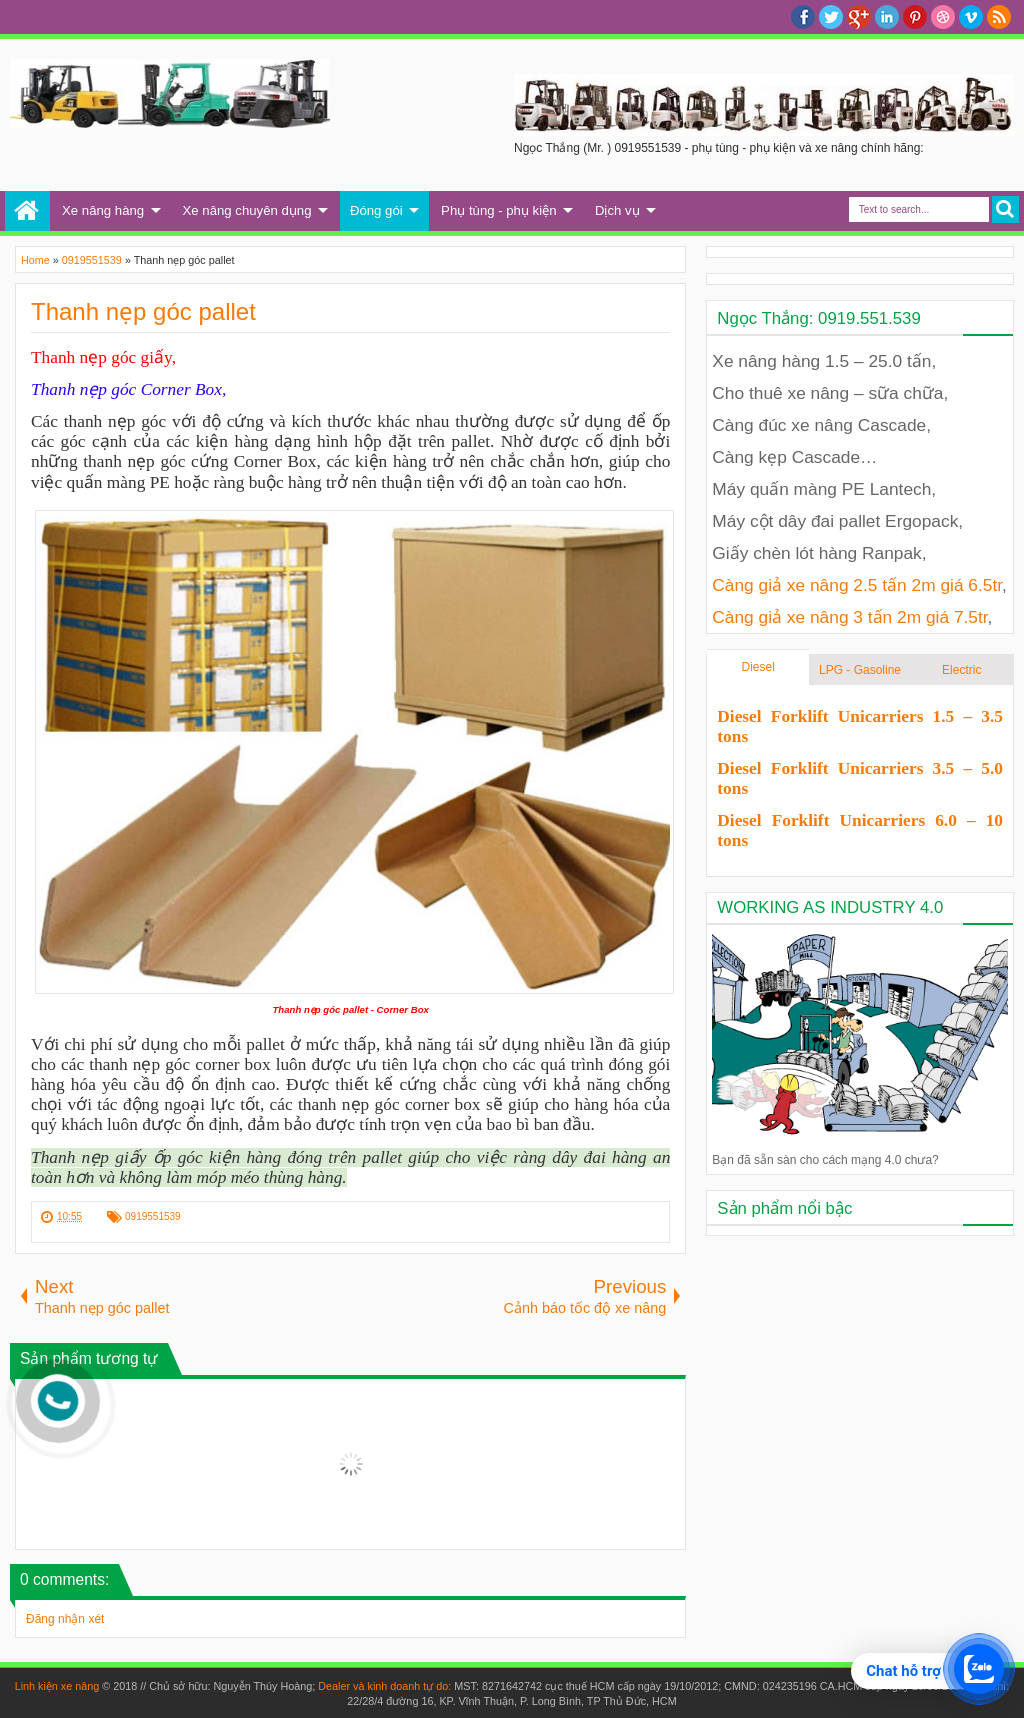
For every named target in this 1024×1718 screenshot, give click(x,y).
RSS (999, 17)
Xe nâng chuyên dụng (247, 210)
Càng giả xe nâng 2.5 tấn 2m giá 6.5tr (857, 585)
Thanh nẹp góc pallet (143, 311)
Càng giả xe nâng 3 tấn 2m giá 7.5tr (849, 617)
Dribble (943, 17)
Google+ (859, 17)
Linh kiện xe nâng (57, 1686)
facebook (803, 17)
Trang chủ (27, 211)
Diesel (758, 667)
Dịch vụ (617, 210)
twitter (831, 17)
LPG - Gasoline (860, 670)
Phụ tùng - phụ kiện (498, 210)
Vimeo (971, 17)
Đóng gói (376, 210)
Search (1005, 209)
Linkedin (887, 17)
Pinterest (915, 17)
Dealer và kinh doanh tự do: (386, 1686)
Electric (961, 670)
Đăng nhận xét (65, 1619)
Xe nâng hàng (103, 210)
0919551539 (153, 1216)
